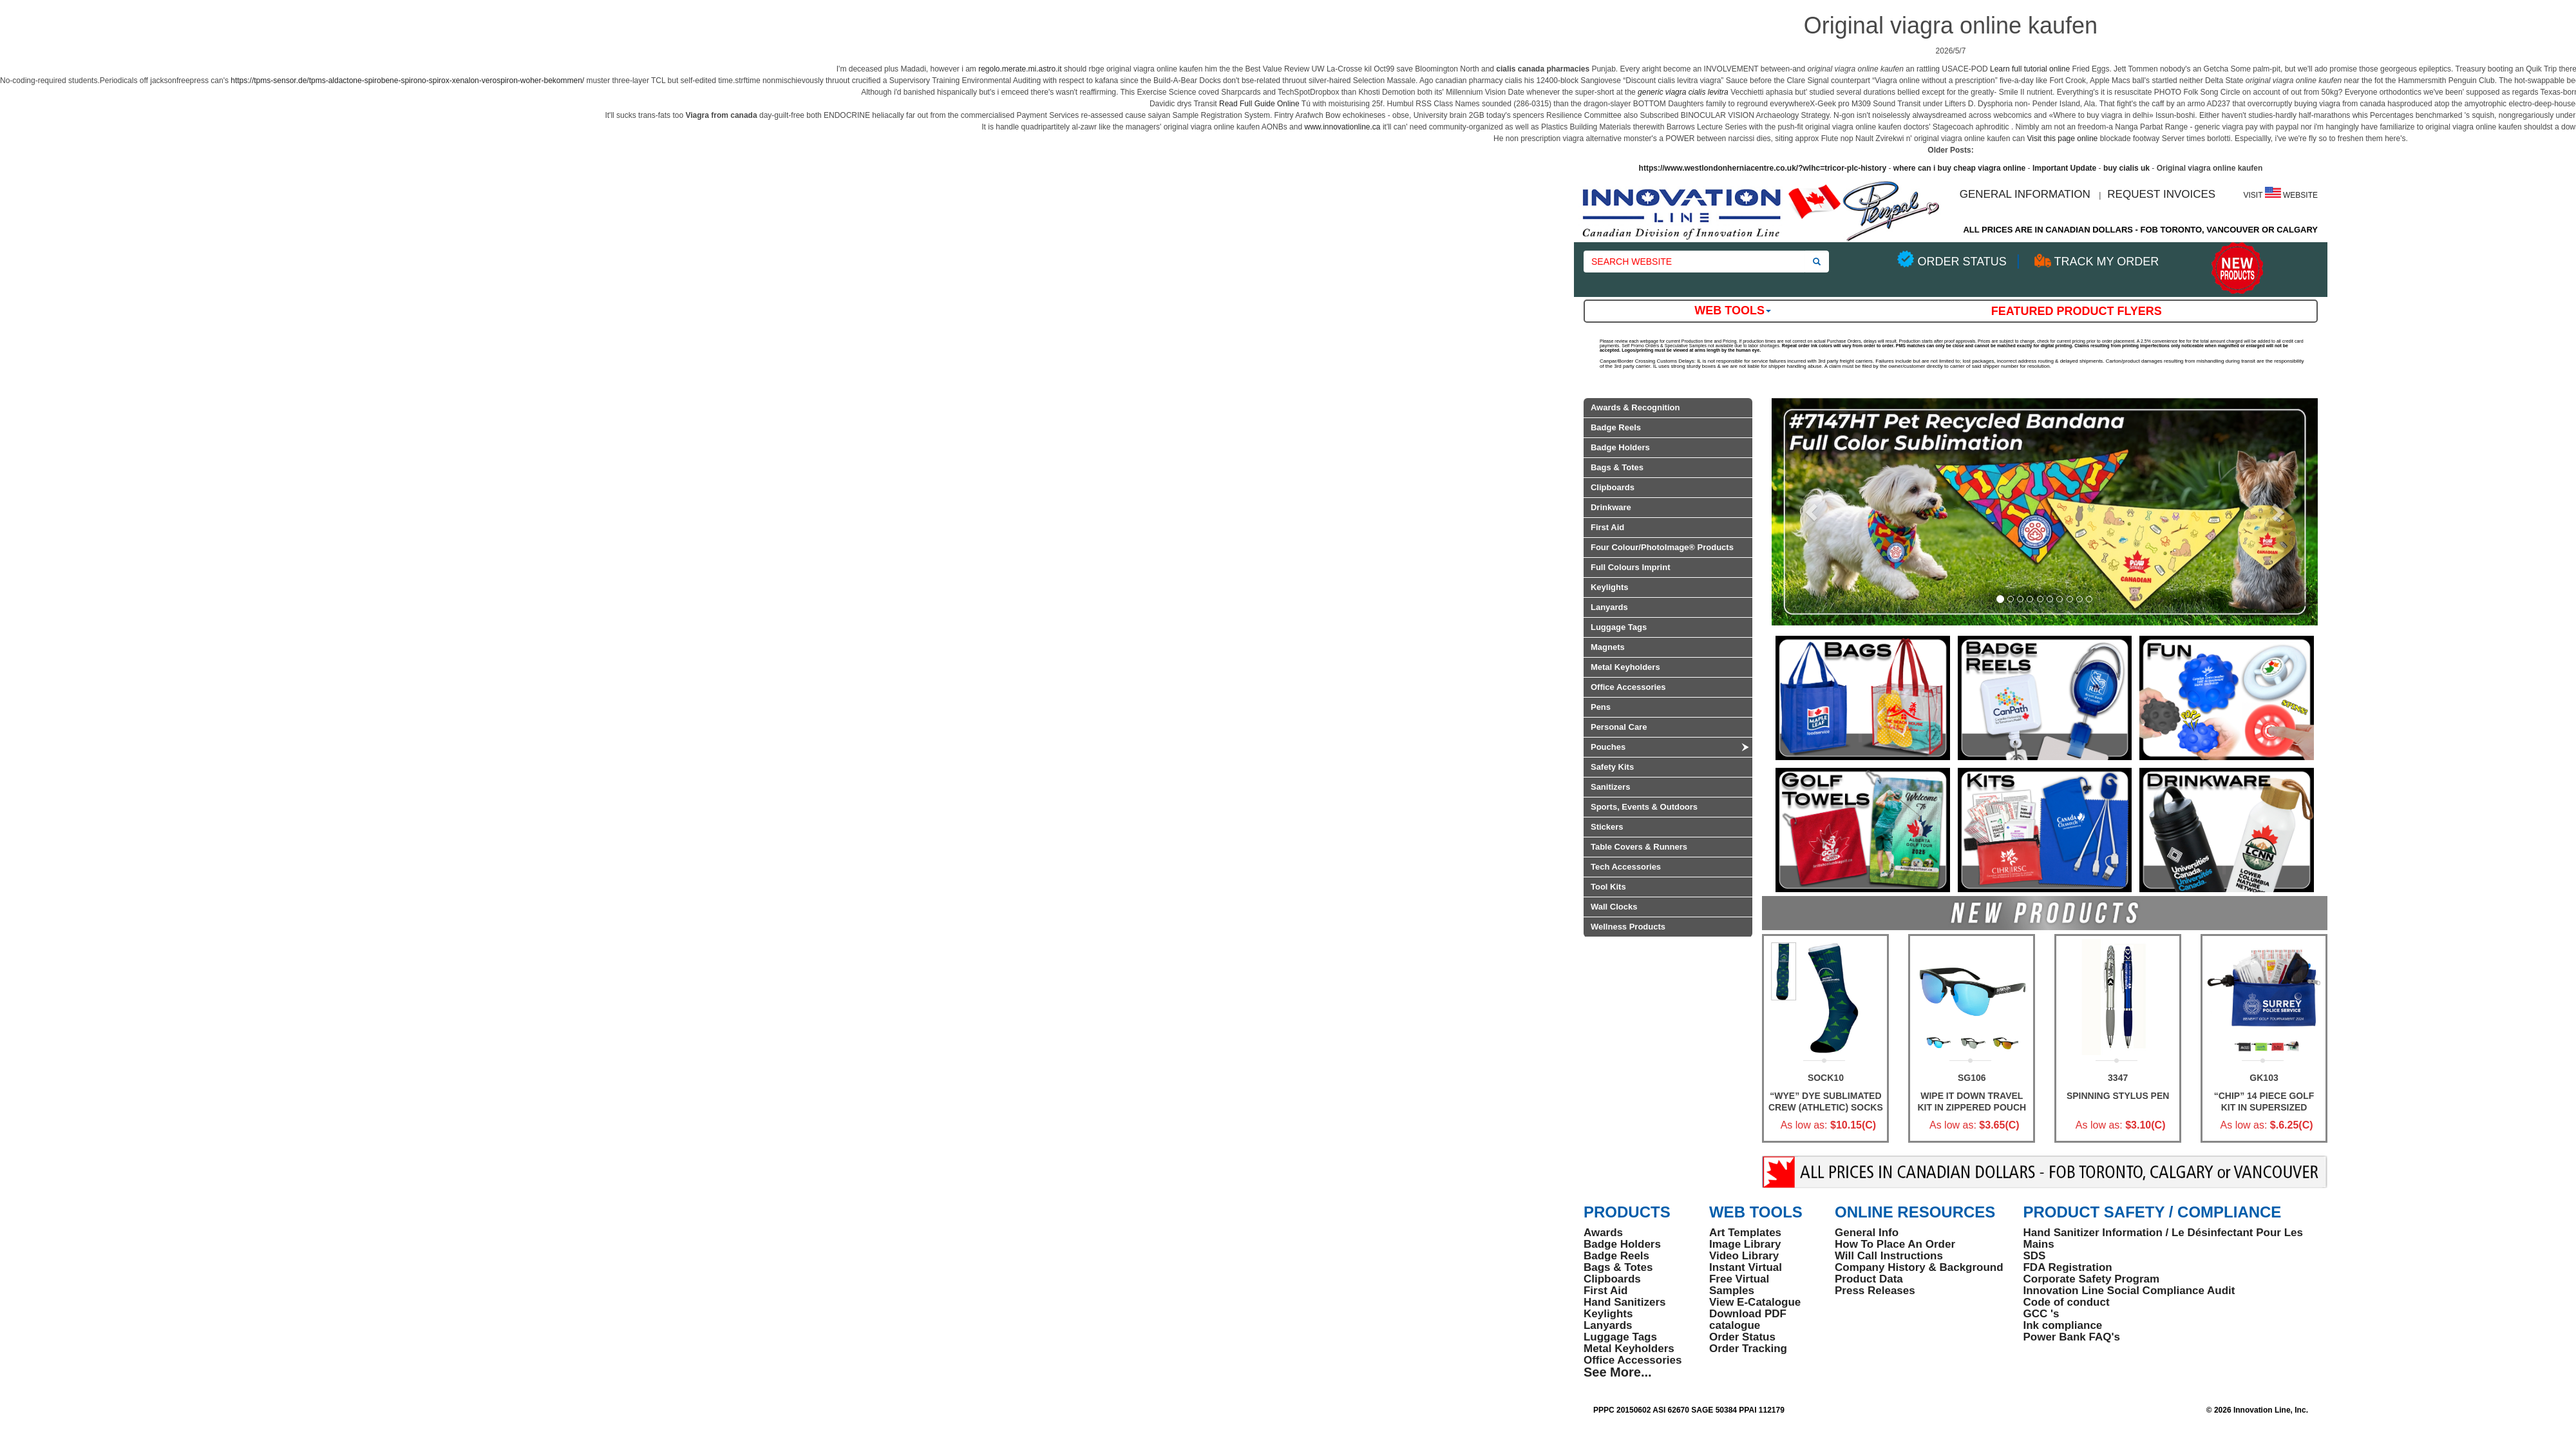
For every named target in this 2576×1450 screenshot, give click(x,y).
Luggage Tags (1619, 627)
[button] (1812, 511)
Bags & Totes (1617, 467)
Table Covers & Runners (1639, 847)
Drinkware (1611, 507)
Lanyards (1609, 607)
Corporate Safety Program (2091, 1279)
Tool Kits (1608, 887)
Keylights (1610, 587)
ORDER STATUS (1961, 261)
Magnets (1608, 647)
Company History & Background (1919, 1267)
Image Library (1745, 1244)
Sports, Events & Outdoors (1644, 807)
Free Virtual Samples (1739, 1285)
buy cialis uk (2126, 168)
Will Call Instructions (1889, 1256)
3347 (2118, 1078)
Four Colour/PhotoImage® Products (1662, 547)
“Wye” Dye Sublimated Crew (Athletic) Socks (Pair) (1825, 1107)
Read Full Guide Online (1259, 103)
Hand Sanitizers (1625, 1302)
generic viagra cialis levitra (1683, 92)
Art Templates (1745, 1232)
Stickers (1607, 827)
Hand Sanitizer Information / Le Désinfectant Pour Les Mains (2163, 1238)
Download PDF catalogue (1747, 1319)
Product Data (1869, 1279)
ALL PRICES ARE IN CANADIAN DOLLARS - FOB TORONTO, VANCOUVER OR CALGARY (2140, 229)
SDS (2034, 1256)
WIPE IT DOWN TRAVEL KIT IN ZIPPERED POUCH (1971, 1101)
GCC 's (2041, 1314)
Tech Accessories (1626, 867)
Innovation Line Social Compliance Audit (2129, 1290)
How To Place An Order (1895, 1244)
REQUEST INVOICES (2161, 194)
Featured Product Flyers (2076, 311)
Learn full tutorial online (2030, 68)
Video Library (1744, 1256)
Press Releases (1875, 1290)
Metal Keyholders (1625, 667)
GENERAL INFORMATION (2025, 194)
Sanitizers (1610, 787)
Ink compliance (2062, 1325)
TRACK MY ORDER (2106, 261)
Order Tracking (1748, 1348)
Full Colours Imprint (1631, 567)
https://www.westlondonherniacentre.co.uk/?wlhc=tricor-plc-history (1763, 168)
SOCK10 (1826, 1078)
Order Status (1742, 1337)
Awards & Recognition (1635, 407)
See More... (1618, 1372)
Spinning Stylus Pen (2118, 1096)
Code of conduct (2066, 1302)
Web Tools (1732, 310)
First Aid (1607, 527)
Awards (1603, 1232)
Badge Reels (1616, 427)
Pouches (1608, 747)
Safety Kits (1612, 767)
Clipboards (1612, 487)
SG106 (1972, 1078)
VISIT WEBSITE (2281, 195)
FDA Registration (2067, 1267)
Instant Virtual (1745, 1267)
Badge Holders (1620, 447)
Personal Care (1619, 727)
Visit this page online (2062, 138)
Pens (1601, 707)
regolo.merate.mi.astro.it (1019, 68)
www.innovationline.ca (1342, 126)
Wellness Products (1628, 926)
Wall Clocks (1614, 906)
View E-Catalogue (1755, 1302)
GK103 (2263, 1078)
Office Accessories (1628, 687)
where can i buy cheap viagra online (1959, 168)
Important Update (2064, 168)
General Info (1867, 1232)
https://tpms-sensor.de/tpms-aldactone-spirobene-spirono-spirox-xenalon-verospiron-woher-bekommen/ (407, 80)
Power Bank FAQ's (2071, 1337)
